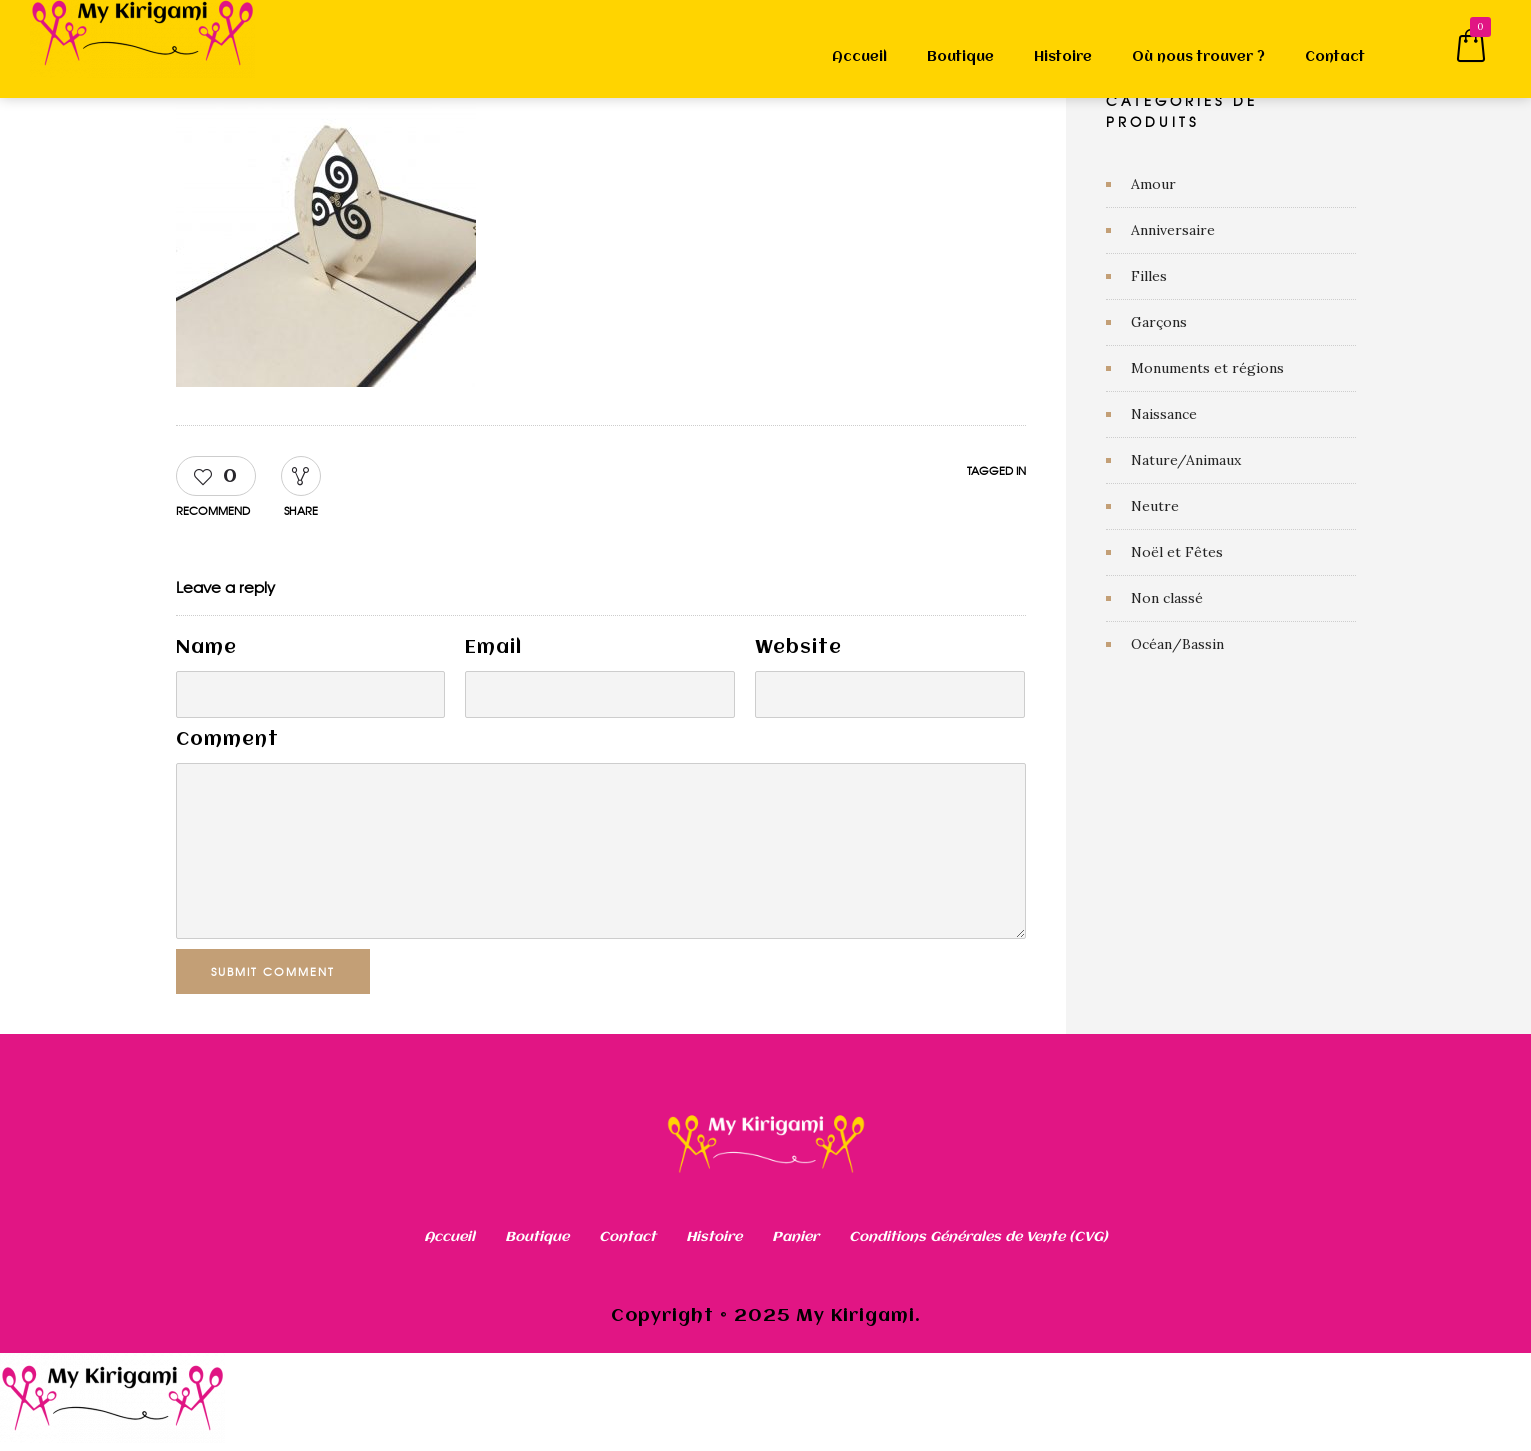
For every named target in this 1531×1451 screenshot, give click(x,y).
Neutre (1155, 506)
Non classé (1167, 598)
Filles (1149, 276)
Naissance (1164, 414)
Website (798, 648)
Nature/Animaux (1186, 460)
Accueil (859, 57)
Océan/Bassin (1177, 644)
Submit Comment (277, 971)
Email (493, 648)
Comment (227, 740)
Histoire (1063, 57)
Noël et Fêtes (1177, 552)
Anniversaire (1173, 230)
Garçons (1159, 322)
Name (206, 648)
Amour (1153, 184)
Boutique (960, 57)
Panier (795, 1237)
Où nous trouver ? (1198, 57)
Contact (1335, 57)
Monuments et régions (1207, 368)
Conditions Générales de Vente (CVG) (978, 1237)
